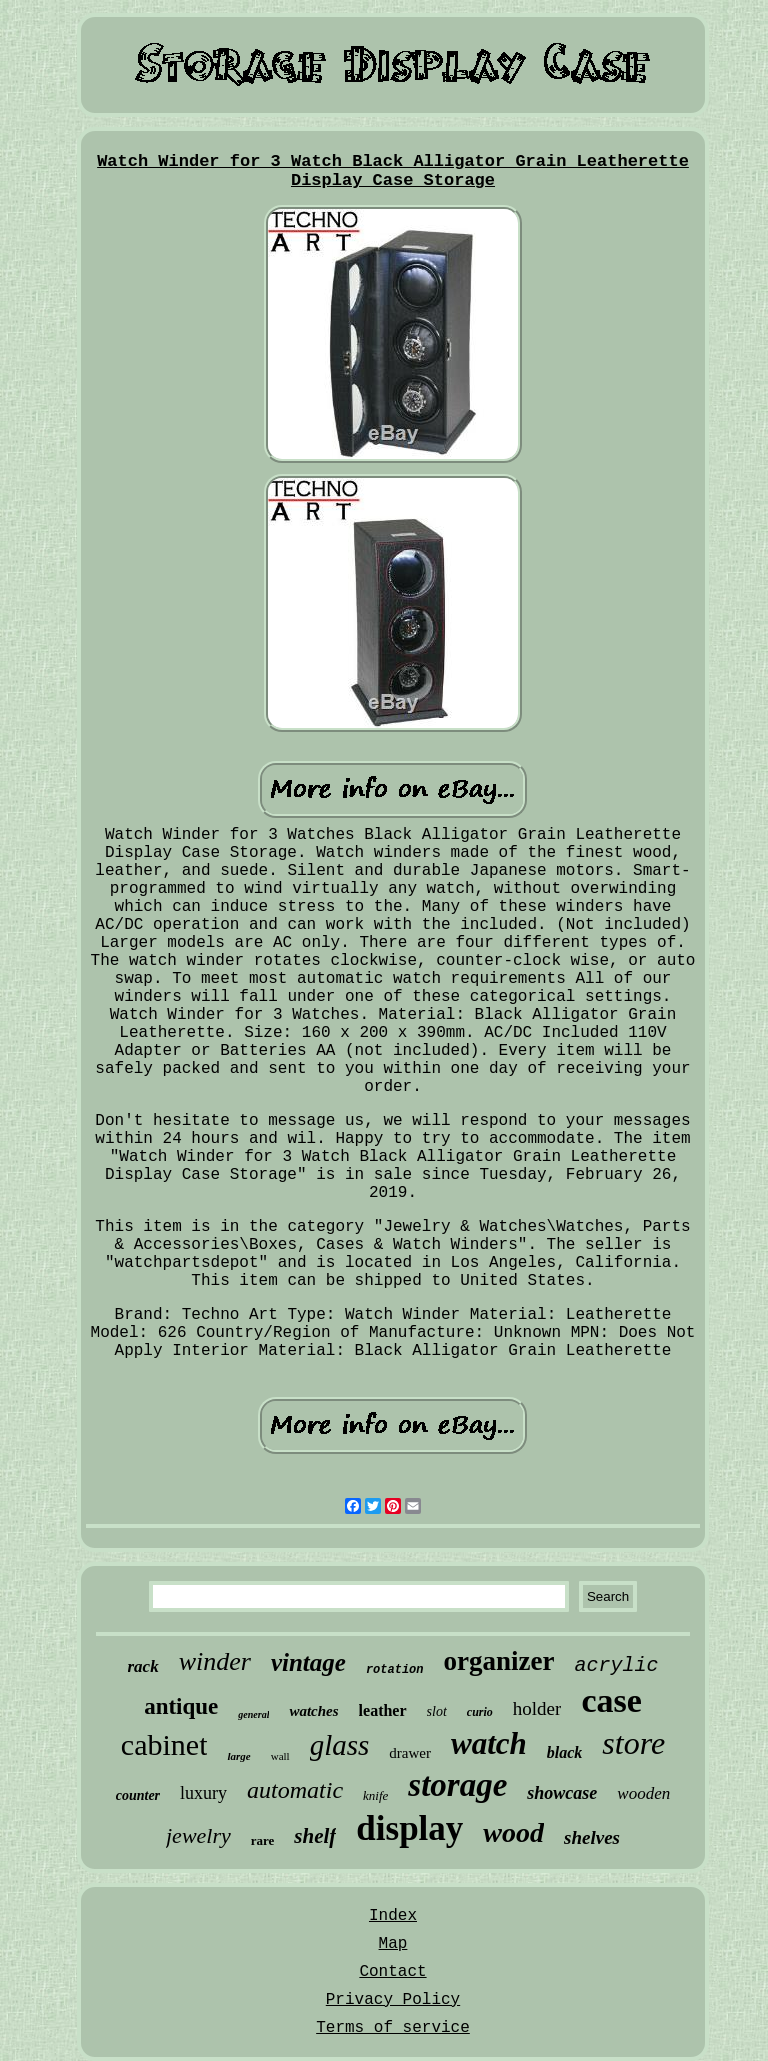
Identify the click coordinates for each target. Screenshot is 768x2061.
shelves (592, 1837)
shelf (315, 1836)
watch (489, 1743)
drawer (410, 1753)
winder (215, 1661)
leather (383, 1710)
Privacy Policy (393, 2000)
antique (181, 1706)
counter (138, 1795)
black (565, 1752)
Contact (392, 1972)
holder (537, 1708)
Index (393, 1916)
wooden (643, 1793)
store (633, 1743)
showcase (562, 1793)
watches (313, 1711)
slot (437, 1711)
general (253, 1714)
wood (513, 1832)
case (611, 1700)
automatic (295, 1790)
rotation (395, 1670)
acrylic (616, 1665)
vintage (308, 1662)
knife (375, 1795)
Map (393, 1944)
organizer (499, 1661)
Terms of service (393, 2028)
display (409, 1828)
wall (280, 1756)
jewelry (198, 1835)
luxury (203, 1793)
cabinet (164, 1744)
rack (143, 1666)
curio (480, 1712)
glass (340, 1745)
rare (263, 1840)
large (238, 1756)
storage (457, 1785)
